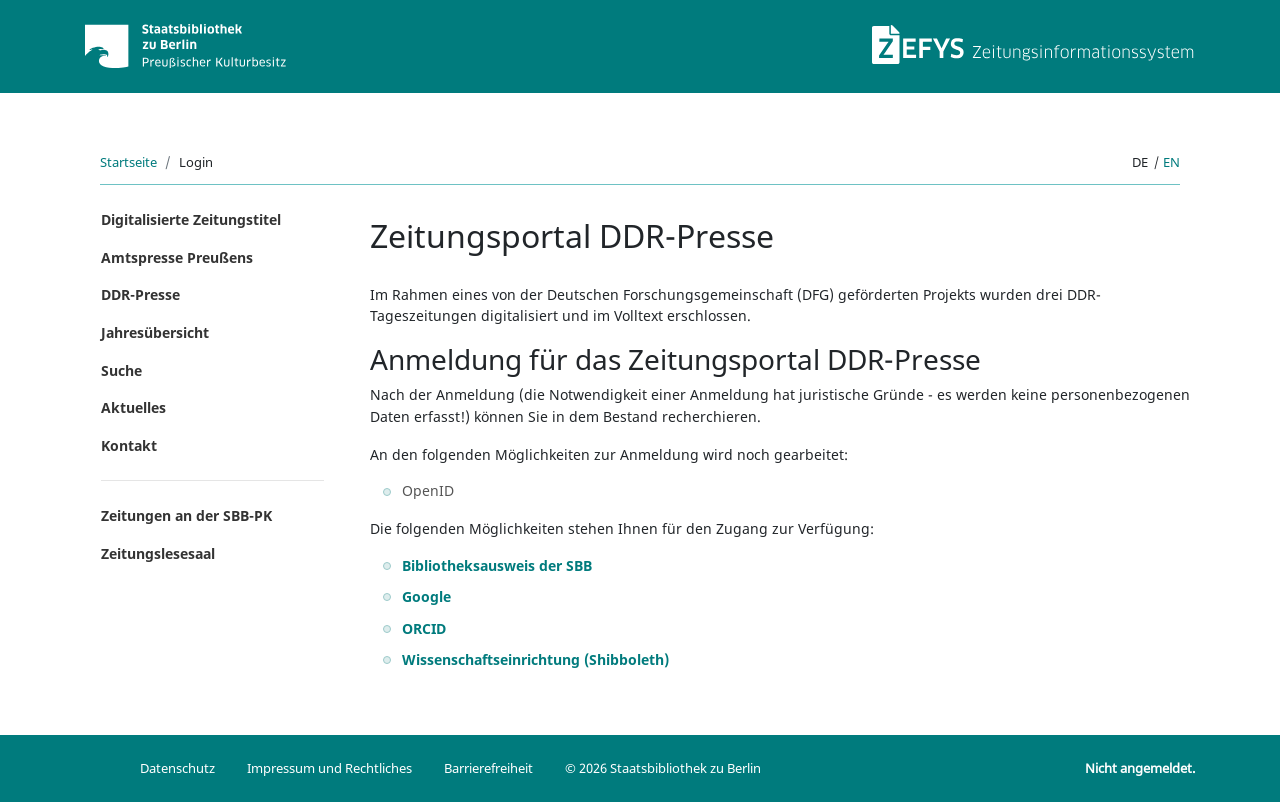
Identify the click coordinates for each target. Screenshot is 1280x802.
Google (426, 596)
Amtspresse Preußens (177, 257)
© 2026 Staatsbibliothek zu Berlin (663, 768)
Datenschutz (177, 768)
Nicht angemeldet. (1140, 768)
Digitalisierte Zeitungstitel (191, 219)
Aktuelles (133, 407)
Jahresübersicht (155, 332)
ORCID (424, 628)
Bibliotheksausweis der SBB (497, 565)
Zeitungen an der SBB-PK (186, 515)
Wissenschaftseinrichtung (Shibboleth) (535, 659)
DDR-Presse (140, 294)
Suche (121, 370)
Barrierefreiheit (488, 768)
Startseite (128, 162)
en (1171, 162)
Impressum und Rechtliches (329, 768)
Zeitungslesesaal (158, 553)
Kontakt (129, 445)
